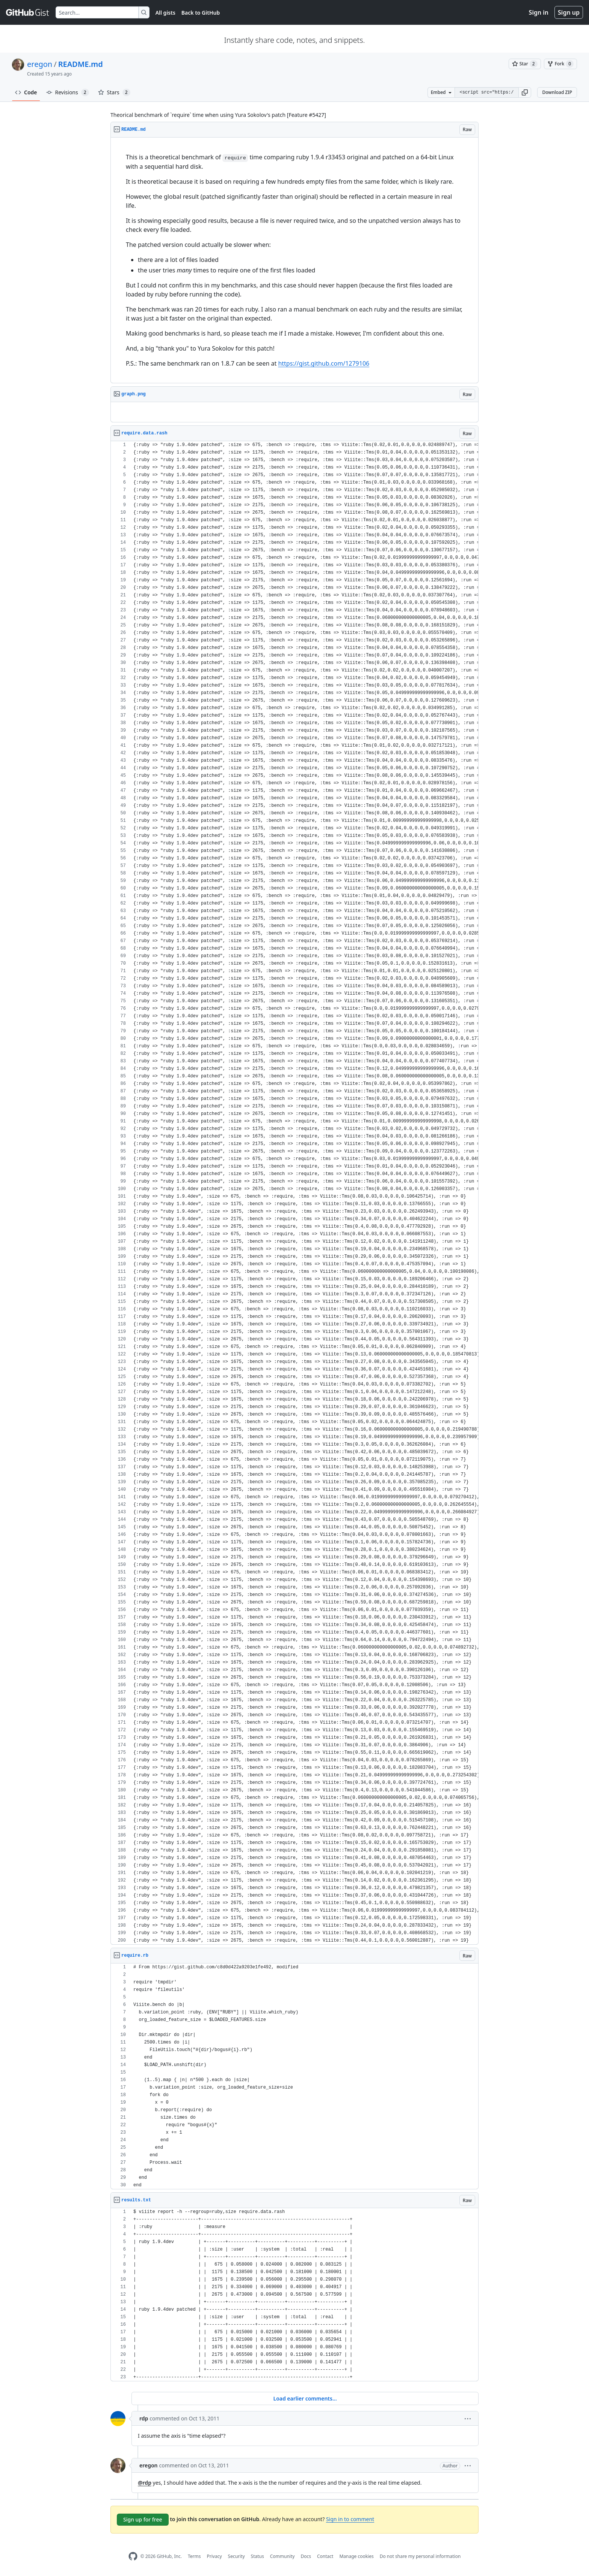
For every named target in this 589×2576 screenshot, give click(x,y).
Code (26, 92)
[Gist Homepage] (28, 12)
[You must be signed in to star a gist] (525, 64)
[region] (294, 260)
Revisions (67, 92)
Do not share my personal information (420, 2556)
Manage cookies (356, 2556)
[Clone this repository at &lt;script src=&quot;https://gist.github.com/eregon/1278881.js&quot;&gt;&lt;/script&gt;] (486, 92)
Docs (306, 2556)
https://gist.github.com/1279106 (323, 363)
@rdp (144, 2482)
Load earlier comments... (305, 2398)
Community (282, 2556)
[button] (524, 92)
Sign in (538, 12)
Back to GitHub (200, 12)
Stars (114, 92)
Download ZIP (557, 92)
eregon (39, 64)
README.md (80, 64)
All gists (165, 12)
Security (236, 2556)
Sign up (569, 12)
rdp (143, 2418)
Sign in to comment (350, 2519)
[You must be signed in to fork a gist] (560, 64)
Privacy (214, 2556)
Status (257, 2556)
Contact (325, 2556)
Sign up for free (142, 2519)
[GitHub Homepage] (132, 2556)
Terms (194, 2556)
